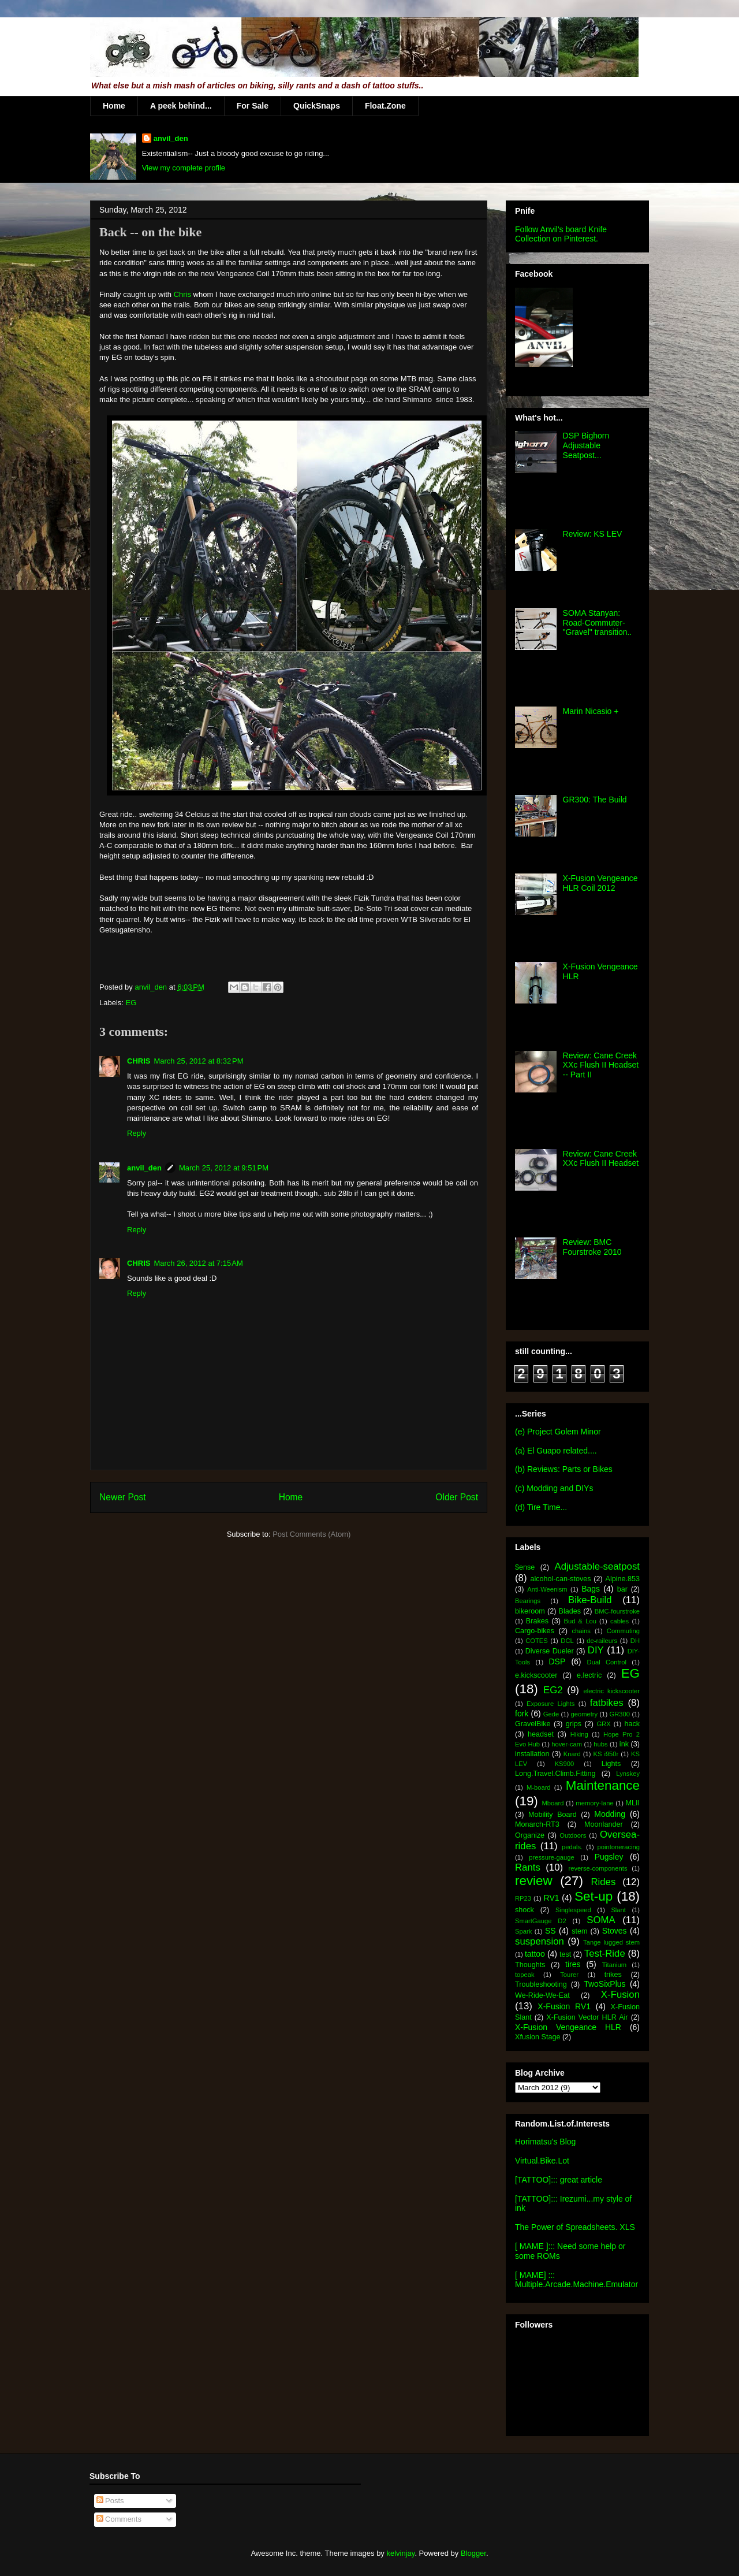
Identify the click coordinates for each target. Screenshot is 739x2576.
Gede (551, 1714)
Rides (603, 1881)
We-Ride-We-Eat (542, 1995)
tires (572, 1964)
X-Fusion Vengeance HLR (568, 2027)
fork (521, 1713)
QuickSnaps (316, 105)
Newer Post (122, 1497)
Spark (523, 1931)
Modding (609, 1814)
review (534, 1881)
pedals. (572, 1846)
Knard (572, 1753)
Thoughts (530, 1965)
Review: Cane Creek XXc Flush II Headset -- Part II (601, 1065)
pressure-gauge (551, 1857)
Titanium (614, 1964)
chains (581, 1630)
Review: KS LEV (592, 533)
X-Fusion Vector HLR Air (587, 2017)
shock (524, 1910)
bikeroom (530, 1611)
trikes (613, 1975)
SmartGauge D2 (540, 1920)
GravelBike (533, 1724)
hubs (600, 1744)
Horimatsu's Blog (545, 2141)
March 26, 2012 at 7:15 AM (198, 1263)
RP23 (523, 1898)
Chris (182, 294)
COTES (536, 1640)
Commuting (623, 1630)
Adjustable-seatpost (597, 1566)
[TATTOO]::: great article (558, 2179)
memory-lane (594, 1803)
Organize (529, 1835)
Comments (118, 2519)
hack (632, 1724)
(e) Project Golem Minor (558, 1431)
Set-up (593, 1896)
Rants (527, 1867)
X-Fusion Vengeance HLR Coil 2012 (600, 883)
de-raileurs (602, 1640)
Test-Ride (604, 1953)
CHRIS (138, 1061)
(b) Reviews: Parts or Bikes (564, 1469)
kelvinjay (400, 2553)
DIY (596, 1650)
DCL (567, 1640)
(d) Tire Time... (541, 1507)
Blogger (473, 2553)
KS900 (564, 1763)
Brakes (537, 1621)
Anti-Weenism (547, 1589)
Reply (136, 1133)
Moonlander (603, 1824)
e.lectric (589, 1675)
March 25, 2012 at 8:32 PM (198, 1061)
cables (619, 1621)
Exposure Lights (550, 1703)
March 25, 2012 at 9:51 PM (223, 1168)
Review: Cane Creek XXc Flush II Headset (601, 1158)
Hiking (579, 1734)
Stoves (614, 1930)
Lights (611, 1764)
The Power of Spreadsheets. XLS (575, 2227)
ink (624, 1744)
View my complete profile (183, 167)
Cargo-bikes (534, 1631)
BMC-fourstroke (617, 1611)
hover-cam (566, 1744)
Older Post (456, 1497)
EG (131, 1002)
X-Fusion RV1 (564, 2006)
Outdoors (572, 1835)
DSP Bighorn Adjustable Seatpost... (586, 445)
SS (550, 1930)
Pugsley (609, 1856)
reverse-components (598, 1868)
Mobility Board (552, 1815)
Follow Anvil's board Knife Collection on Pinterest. (561, 234)
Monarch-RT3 (537, 1824)
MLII (633, 1803)
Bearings (527, 1600)
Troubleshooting (541, 1984)
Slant (618, 1909)
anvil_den (171, 138)
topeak (525, 1974)
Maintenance (603, 1785)
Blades (569, 1611)
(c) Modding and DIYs (554, 1488)
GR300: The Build (595, 799)
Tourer (569, 1974)
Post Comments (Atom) (311, 1534)
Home (114, 105)
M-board (539, 1787)
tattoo (535, 1953)
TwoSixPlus (604, 1983)
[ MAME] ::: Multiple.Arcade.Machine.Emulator (576, 2279)
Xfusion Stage (537, 2037)
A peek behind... (181, 105)
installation (532, 1754)
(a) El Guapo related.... (556, 1450)
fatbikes (607, 1702)
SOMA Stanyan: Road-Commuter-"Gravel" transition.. (597, 622)
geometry (584, 1714)
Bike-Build (590, 1599)
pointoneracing (619, 1846)
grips (573, 1724)
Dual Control (606, 1662)
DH (635, 1640)
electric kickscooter (612, 1690)
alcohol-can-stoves (560, 1579)
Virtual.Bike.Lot (542, 2160)
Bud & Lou (580, 1621)
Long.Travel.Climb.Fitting (555, 1774)
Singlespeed (573, 1909)
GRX (603, 1723)
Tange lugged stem (611, 1942)
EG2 (553, 1690)
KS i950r (605, 1753)
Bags (590, 1588)
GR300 (620, 1714)
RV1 (551, 1897)
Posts (110, 2500)
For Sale (252, 105)
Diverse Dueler (549, 1651)
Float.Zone (385, 105)
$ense (525, 1567)
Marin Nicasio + (591, 711)
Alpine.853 (622, 1579)
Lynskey (628, 1773)
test (565, 1954)
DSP (556, 1661)
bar (622, 1589)
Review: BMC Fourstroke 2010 (592, 1247)
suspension (539, 1941)
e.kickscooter (536, 1675)
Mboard (553, 1803)
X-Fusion (620, 1994)
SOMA (601, 1920)
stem (579, 1931)
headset (541, 1734)
